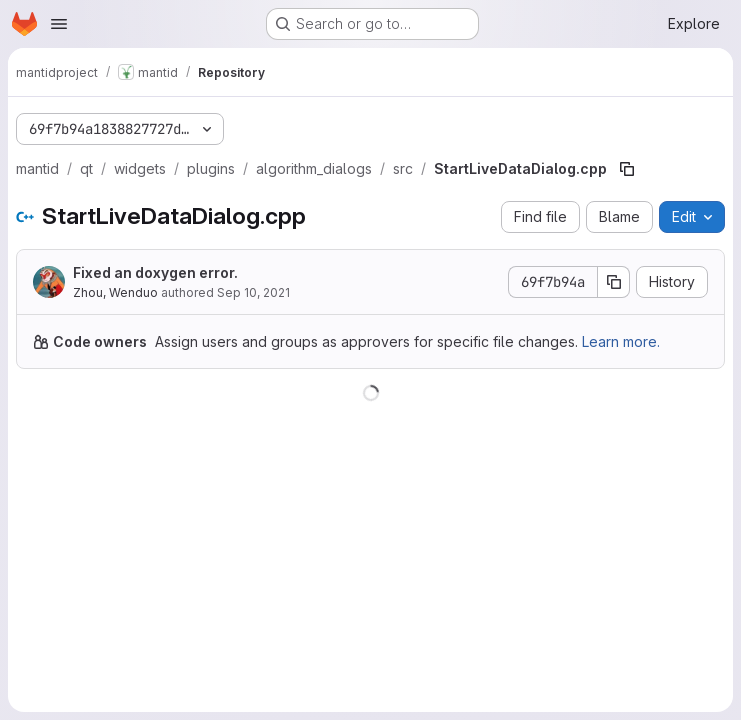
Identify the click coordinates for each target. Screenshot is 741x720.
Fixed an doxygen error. (155, 272)
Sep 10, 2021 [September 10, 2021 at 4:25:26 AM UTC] (253, 292)
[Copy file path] (627, 169)
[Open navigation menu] (59, 24)
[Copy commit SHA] (614, 282)
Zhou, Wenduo (115, 292)
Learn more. (621, 341)
